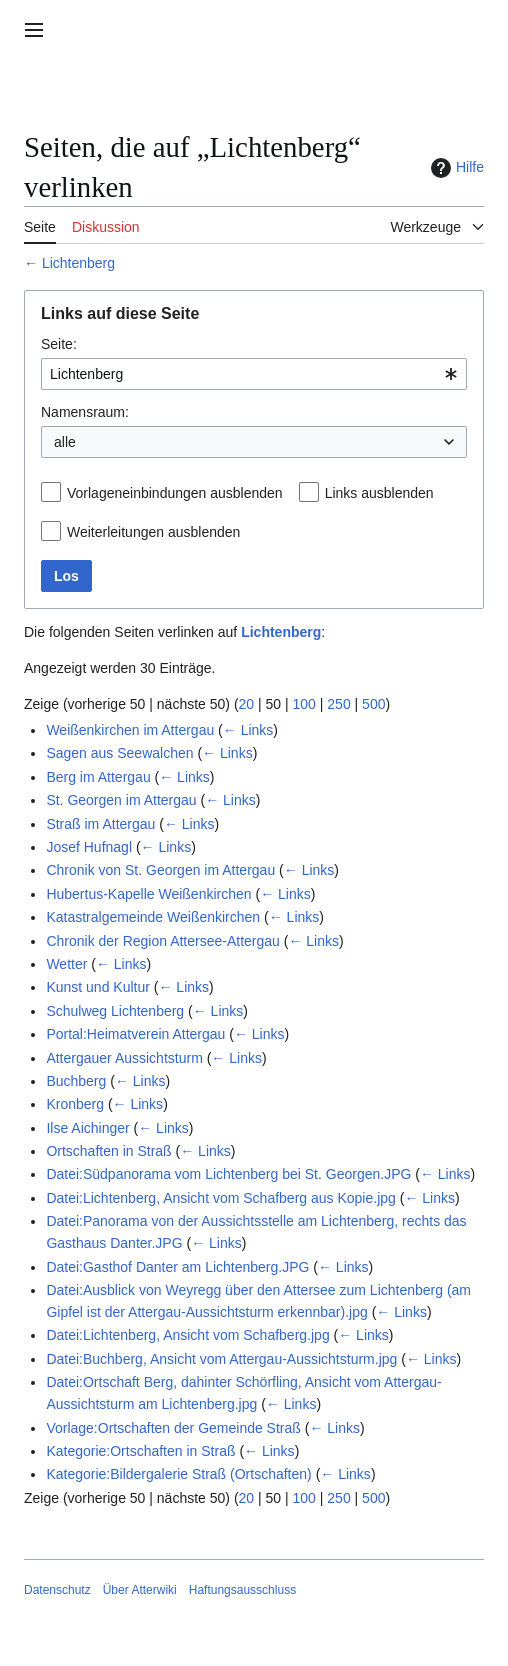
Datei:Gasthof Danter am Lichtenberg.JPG (177, 1267)
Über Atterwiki (140, 1590)
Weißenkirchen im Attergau (130, 730)
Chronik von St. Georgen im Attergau (160, 870)
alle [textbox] (65, 442)
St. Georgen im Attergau (121, 800)
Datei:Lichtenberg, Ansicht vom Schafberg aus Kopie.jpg (220, 1198)
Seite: (59, 344)
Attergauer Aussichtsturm (124, 1058)
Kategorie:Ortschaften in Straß (140, 1451)
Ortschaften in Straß (108, 1151)
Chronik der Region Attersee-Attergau (162, 941)
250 (338, 704)
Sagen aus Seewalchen (119, 753)
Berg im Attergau (98, 777)
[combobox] (254, 374)
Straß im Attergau (100, 824)
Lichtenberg (78, 263)
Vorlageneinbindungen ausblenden (175, 493)
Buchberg (76, 1081)
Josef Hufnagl (89, 847)
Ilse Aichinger (87, 1128)
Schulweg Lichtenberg (115, 1011)
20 (247, 704)
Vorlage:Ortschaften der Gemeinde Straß (173, 1428)
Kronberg (75, 1104)
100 (304, 704)
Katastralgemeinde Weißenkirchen (153, 917)
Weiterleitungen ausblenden (153, 532)
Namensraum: (85, 412)
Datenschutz (57, 1590)
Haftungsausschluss (242, 1590)
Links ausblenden (379, 493)
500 (373, 704)
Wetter (66, 964)
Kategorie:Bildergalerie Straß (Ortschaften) (178, 1474)
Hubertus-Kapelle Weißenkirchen (148, 894)
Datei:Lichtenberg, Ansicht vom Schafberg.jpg (187, 1335)
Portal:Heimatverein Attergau (135, 1034)
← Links (248, 730)
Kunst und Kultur (98, 987)
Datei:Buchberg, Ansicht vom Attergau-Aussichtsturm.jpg (221, 1359)
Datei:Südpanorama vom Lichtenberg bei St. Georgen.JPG (228, 1174)
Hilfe (455, 168)
